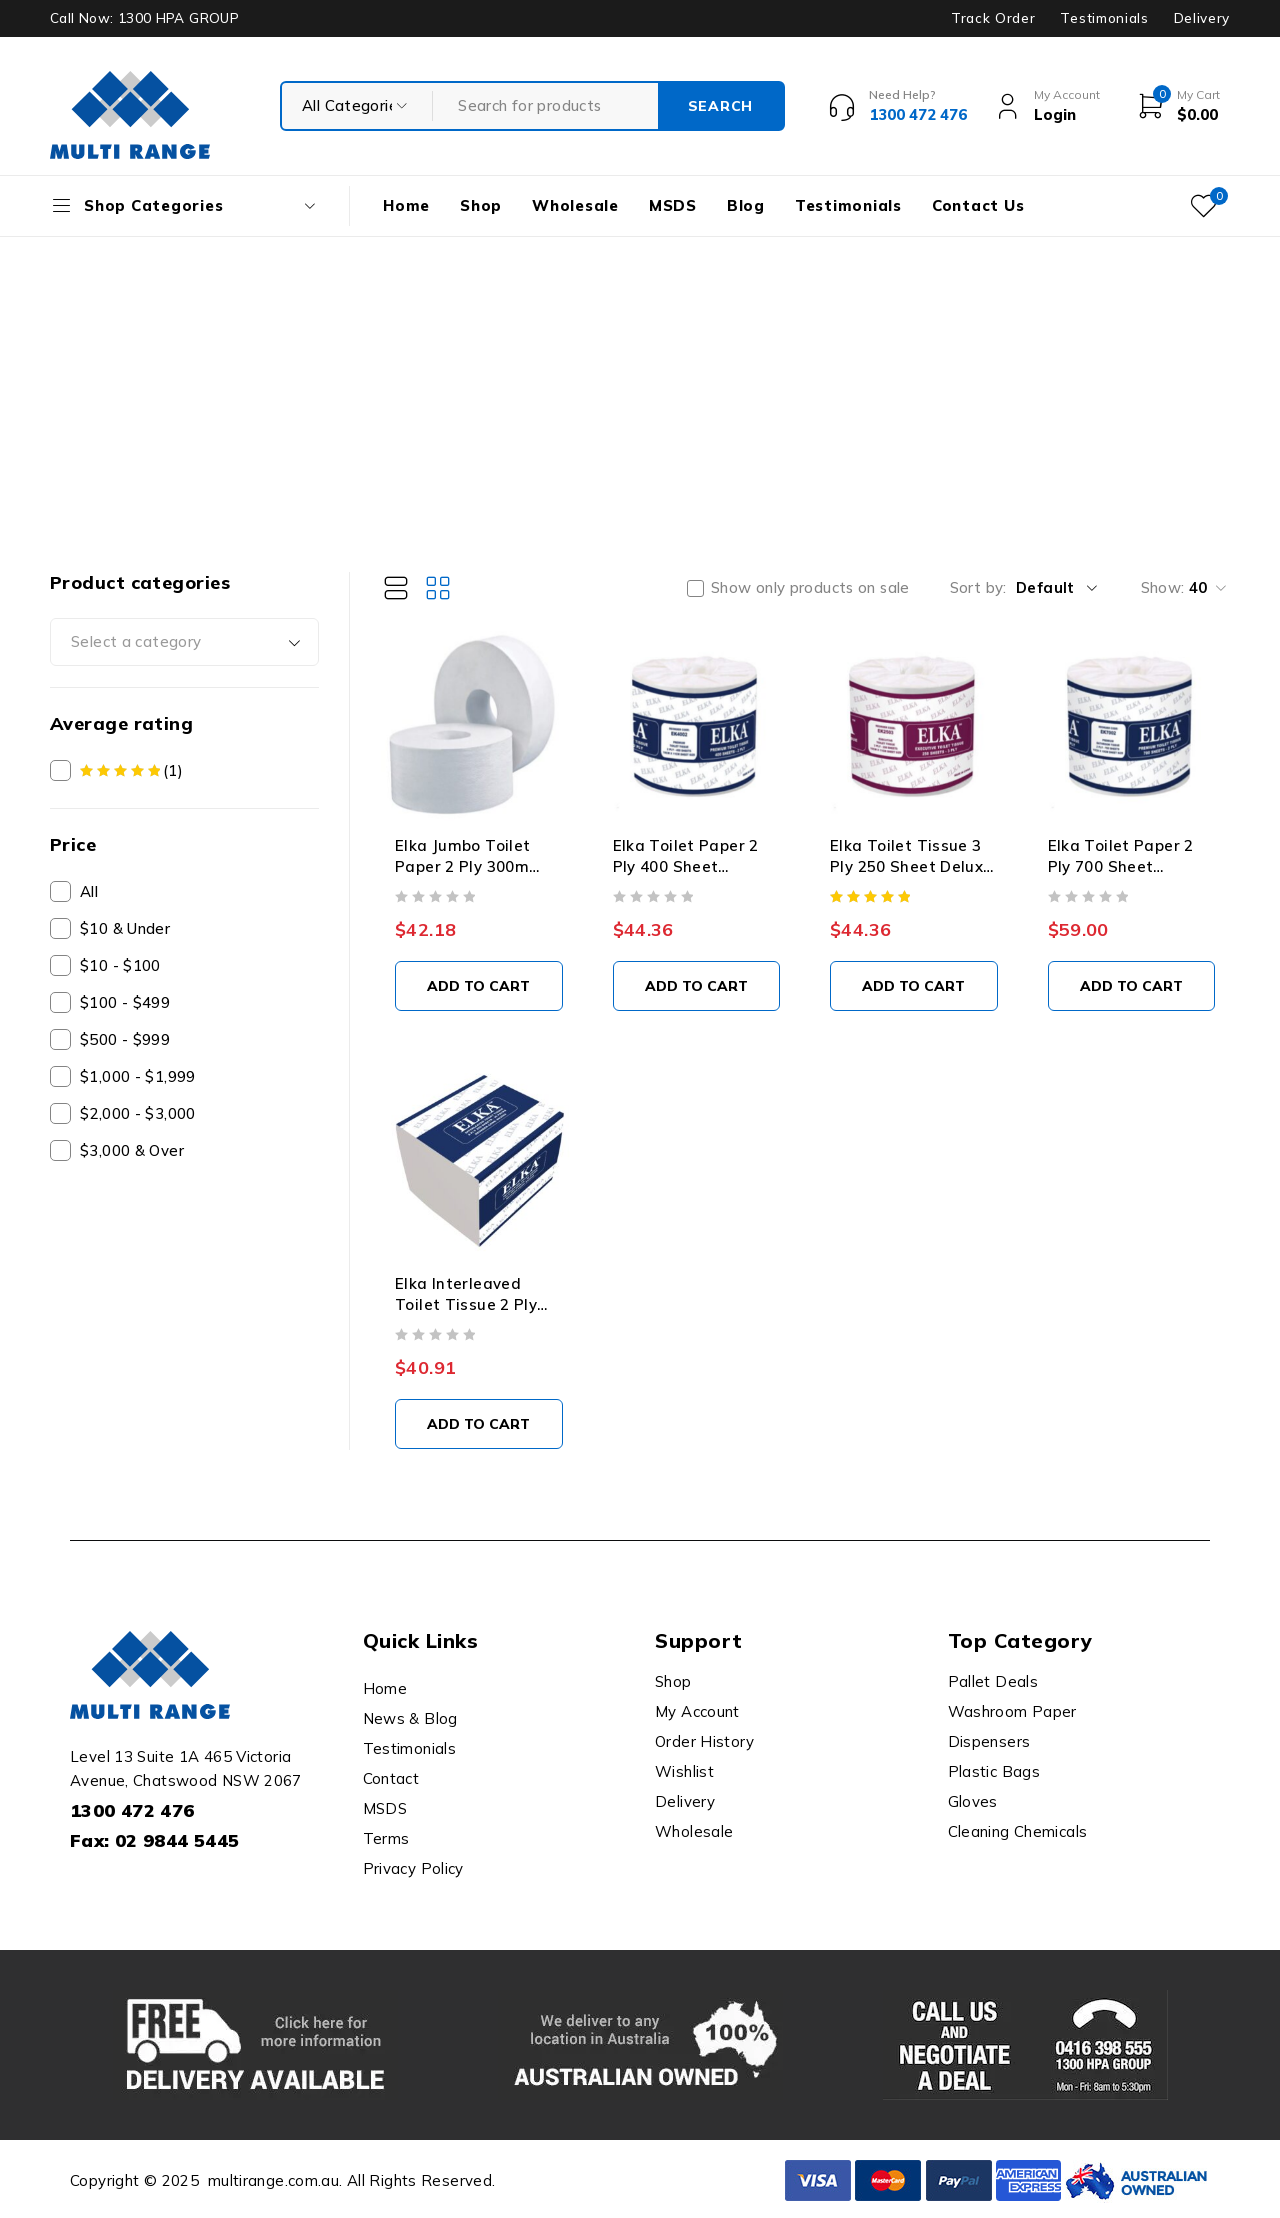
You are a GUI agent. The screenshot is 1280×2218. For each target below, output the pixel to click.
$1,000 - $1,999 (138, 1076)
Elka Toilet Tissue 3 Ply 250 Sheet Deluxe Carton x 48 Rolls (911, 866)
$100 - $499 (125, 1002)
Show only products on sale (810, 588)
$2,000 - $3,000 (138, 1113)
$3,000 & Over (132, 1150)
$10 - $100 (120, 965)
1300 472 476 (132, 1810)
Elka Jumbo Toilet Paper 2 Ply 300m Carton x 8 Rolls (462, 866)
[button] (479, 986)
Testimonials (1104, 18)
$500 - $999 (125, 1039)
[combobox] (184, 642)
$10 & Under (125, 928)
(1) (131, 770)
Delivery (1202, 18)
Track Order (993, 18)
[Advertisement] (640, 387)
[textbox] (184, 642)
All (89, 891)
